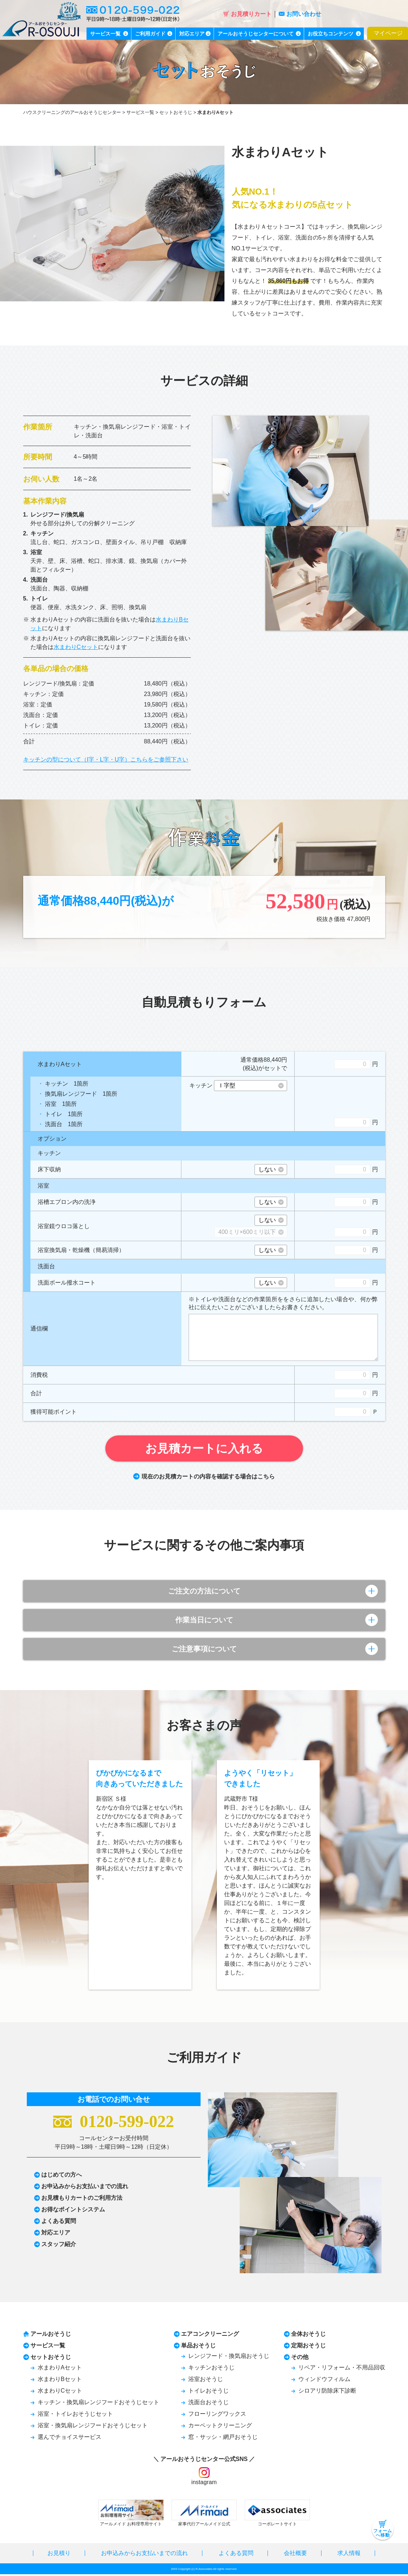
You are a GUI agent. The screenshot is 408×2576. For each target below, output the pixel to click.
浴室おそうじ (205, 2381)
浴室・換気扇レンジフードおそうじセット (93, 2427)
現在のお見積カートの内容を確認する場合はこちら (204, 1476)
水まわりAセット (60, 2369)
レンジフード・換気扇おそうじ (228, 2358)
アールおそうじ (50, 2336)
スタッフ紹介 (58, 2246)
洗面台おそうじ (208, 2404)
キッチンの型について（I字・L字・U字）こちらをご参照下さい (106, 759)
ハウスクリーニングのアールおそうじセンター (72, 112)
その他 (299, 2359)
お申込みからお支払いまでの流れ (84, 2188)
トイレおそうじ (208, 2392)
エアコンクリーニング (210, 2336)
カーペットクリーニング (220, 2427)
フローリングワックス (217, 2415)
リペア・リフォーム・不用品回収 (341, 2369)
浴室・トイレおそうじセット (75, 2415)
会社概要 (295, 2555)
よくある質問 (58, 2223)
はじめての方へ (61, 2176)
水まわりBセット (60, 2381)
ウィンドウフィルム (324, 2381)
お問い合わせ (300, 14)
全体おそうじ (308, 2336)
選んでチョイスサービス (69, 2439)
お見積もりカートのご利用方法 (81, 2200)
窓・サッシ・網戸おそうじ (223, 2439)
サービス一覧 (140, 112)
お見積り (59, 2555)
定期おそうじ (308, 2347)
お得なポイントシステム (73, 2211)
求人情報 (349, 2555)
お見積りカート (247, 14)
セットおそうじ (175, 112)
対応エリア (55, 2234)
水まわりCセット (76, 647)
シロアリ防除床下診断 (327, 2392)
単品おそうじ (198, 2347)
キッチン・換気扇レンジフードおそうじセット (98, 2404)
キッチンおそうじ (211, 2369)
